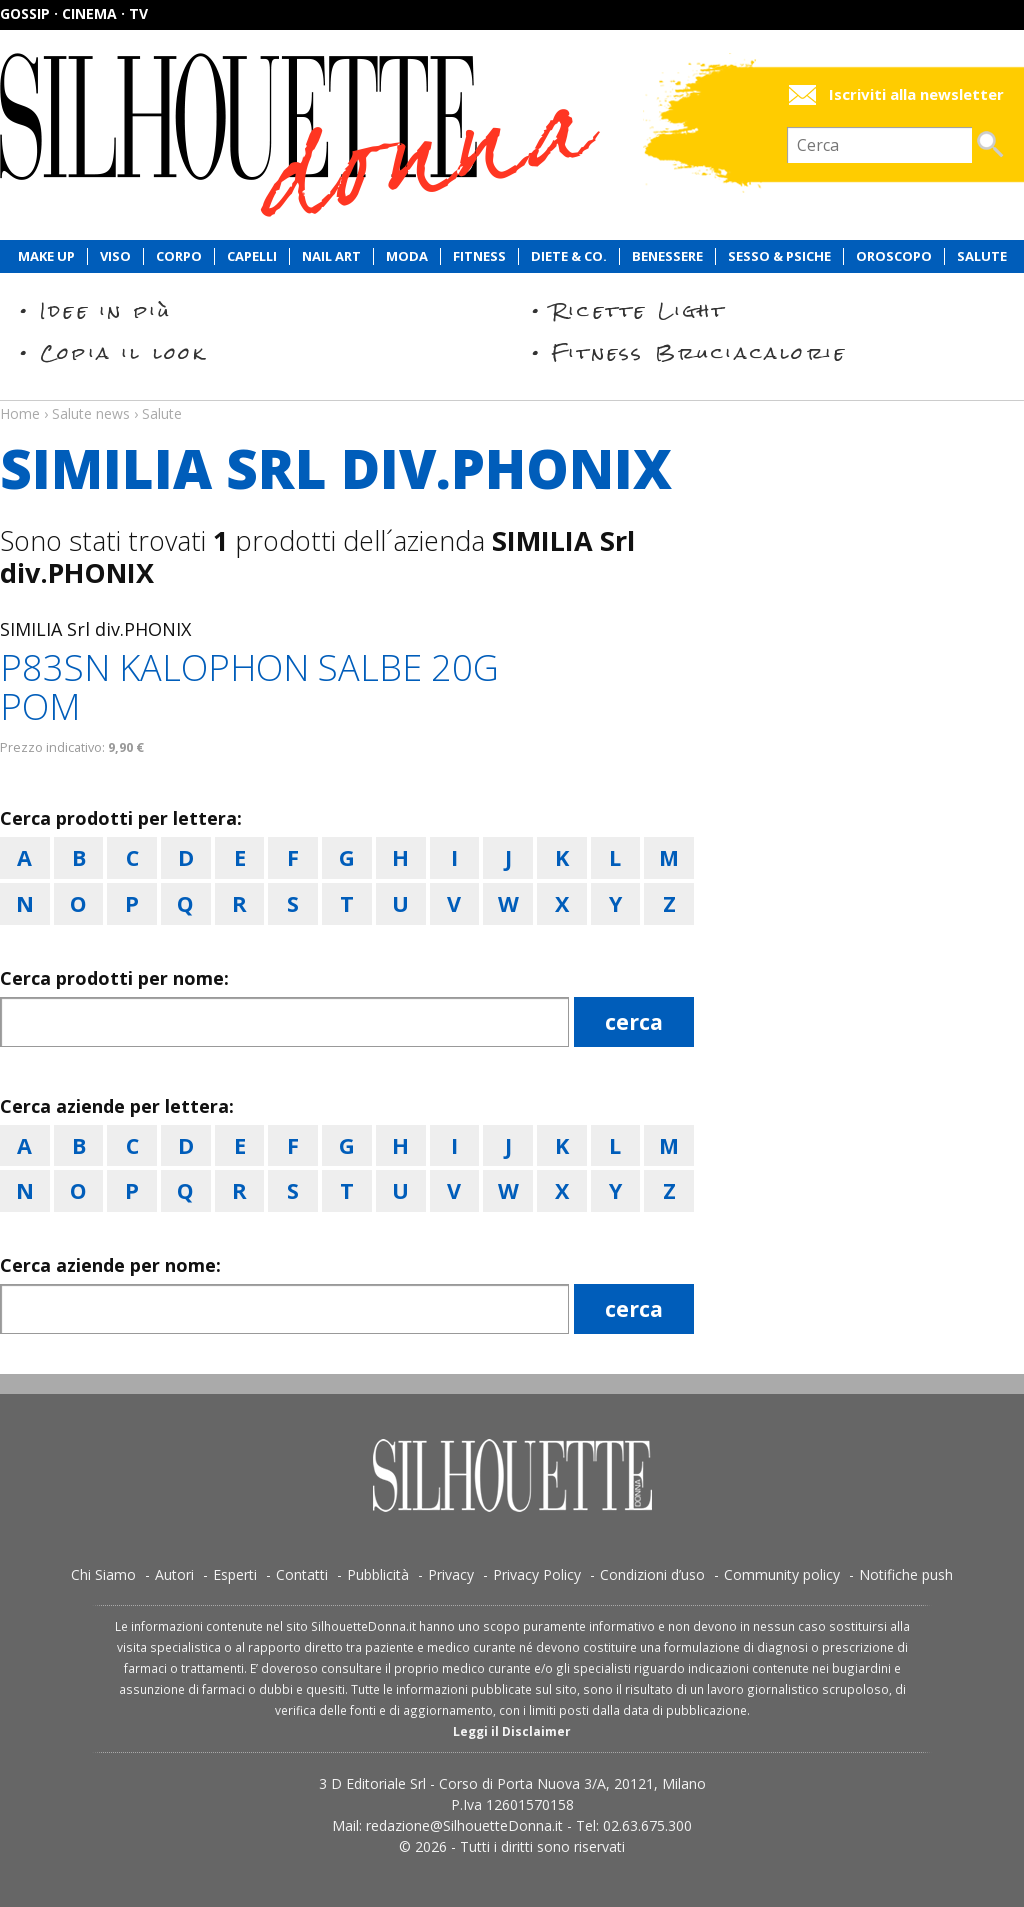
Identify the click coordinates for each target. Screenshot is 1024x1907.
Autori (174, 1574)
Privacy (451, 1574)
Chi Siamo (103, 1574)
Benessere (667, 256)
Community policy (782, 1574)
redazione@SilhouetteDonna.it (464, 1825)
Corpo (179, 256)
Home (20, 413)
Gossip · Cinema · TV (74, 13)
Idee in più (106, 310)
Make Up (46, 256)
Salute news (512, 395)
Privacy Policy (537, 1574)
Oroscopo (894, 256)
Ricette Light (639, 310)
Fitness (479, 256)
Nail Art (331, 256)
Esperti (235, 1574)
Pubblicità (378, 1574)
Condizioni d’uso (652, 1574)
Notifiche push (906, 1574)
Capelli (252, 256)
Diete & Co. (569, 256)
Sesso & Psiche (779, 256)
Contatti (302, 1574)
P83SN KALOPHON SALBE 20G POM (249, 687)
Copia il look (123, 352)
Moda (407, 256)
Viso (115, 256)
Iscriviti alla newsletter (916, 94)
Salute (982, 256)
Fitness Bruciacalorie (699, 352)
